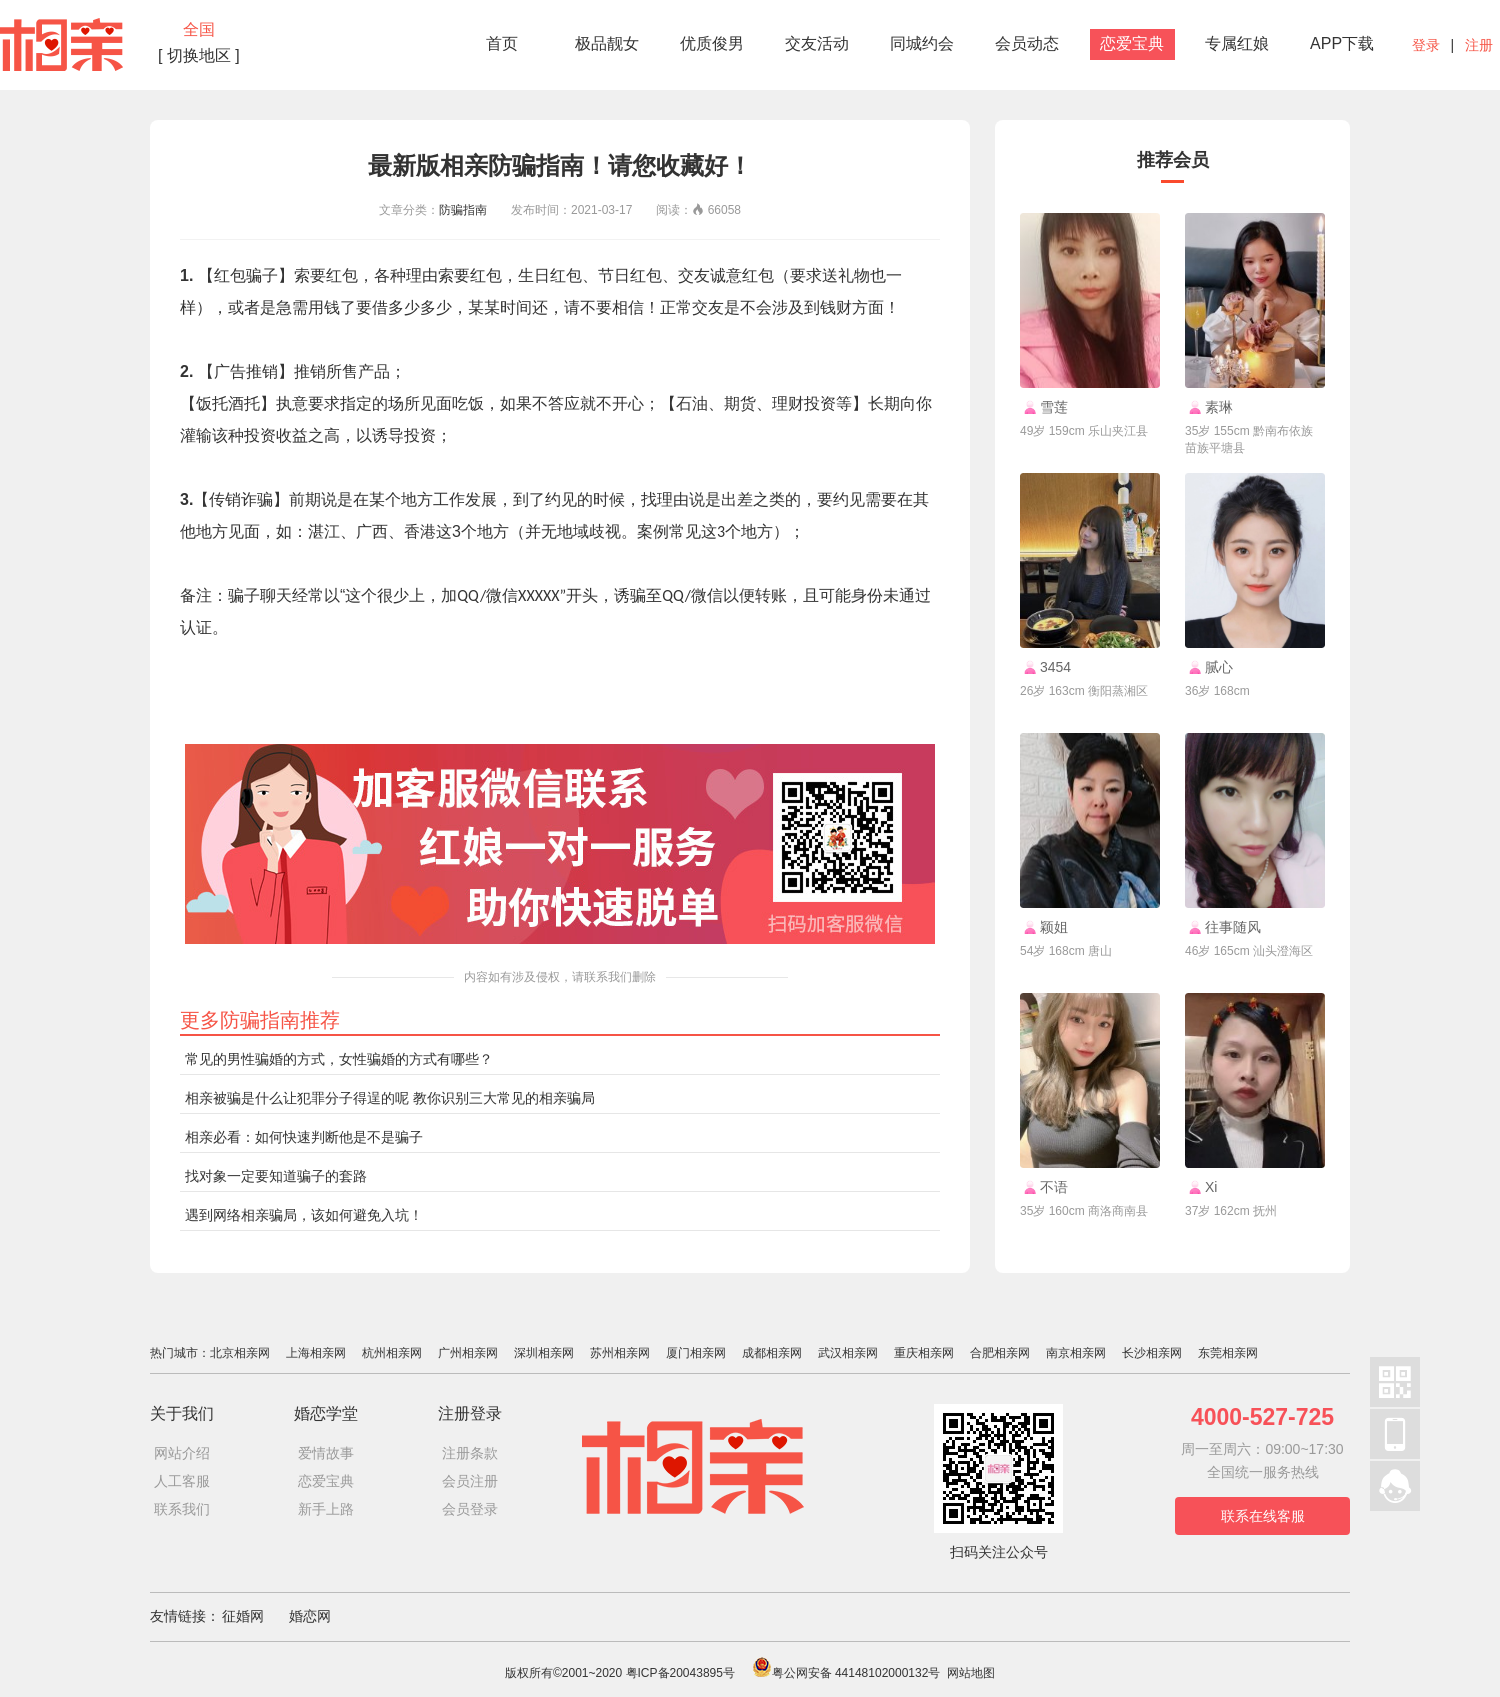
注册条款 (470, 1453)
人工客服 (182, 1481)
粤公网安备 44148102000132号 (846, 1673)
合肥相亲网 (1000, 1353)
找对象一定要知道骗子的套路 (276, 1176)
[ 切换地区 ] (199, 55)
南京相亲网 (1076, 1353)
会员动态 (1027, 43)
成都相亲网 (772, 1353)
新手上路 (326, 1509)
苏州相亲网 (620, 1353)
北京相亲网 (240, 1353)
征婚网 (243, 1616)
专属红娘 (1237, 43)
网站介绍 (182, 1453)
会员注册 (470, 1481)
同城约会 (922, 43)
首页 (502, 43)
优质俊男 (712, 43)
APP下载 (1342, 43)
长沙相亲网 (1152, 1353)
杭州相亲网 (392, 1353)
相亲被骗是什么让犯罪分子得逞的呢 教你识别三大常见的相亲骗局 (390, 1098)
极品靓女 (607, 43)
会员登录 (470, 1509)
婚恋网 (310, 1616)
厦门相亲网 (696, 1353)
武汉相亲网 (848, 1353)
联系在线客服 (1263, 1516)
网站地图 (971, 1673)
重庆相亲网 (924, 1353)
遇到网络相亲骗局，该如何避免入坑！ (304, 1215)
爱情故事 (326, 1453)
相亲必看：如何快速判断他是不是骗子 (304, 1137)
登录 (1426, 45)
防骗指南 (463, 210)
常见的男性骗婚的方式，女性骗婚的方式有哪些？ (339, 1059)
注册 (1479, 45)
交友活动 (817, 43)
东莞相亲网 (1228, 1353)
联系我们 (182, 1509)
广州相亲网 (468, 1353)
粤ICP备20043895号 (680, 1673)
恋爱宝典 (1132, 43)
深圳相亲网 (544, 1353)
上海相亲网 (316, 1353)
